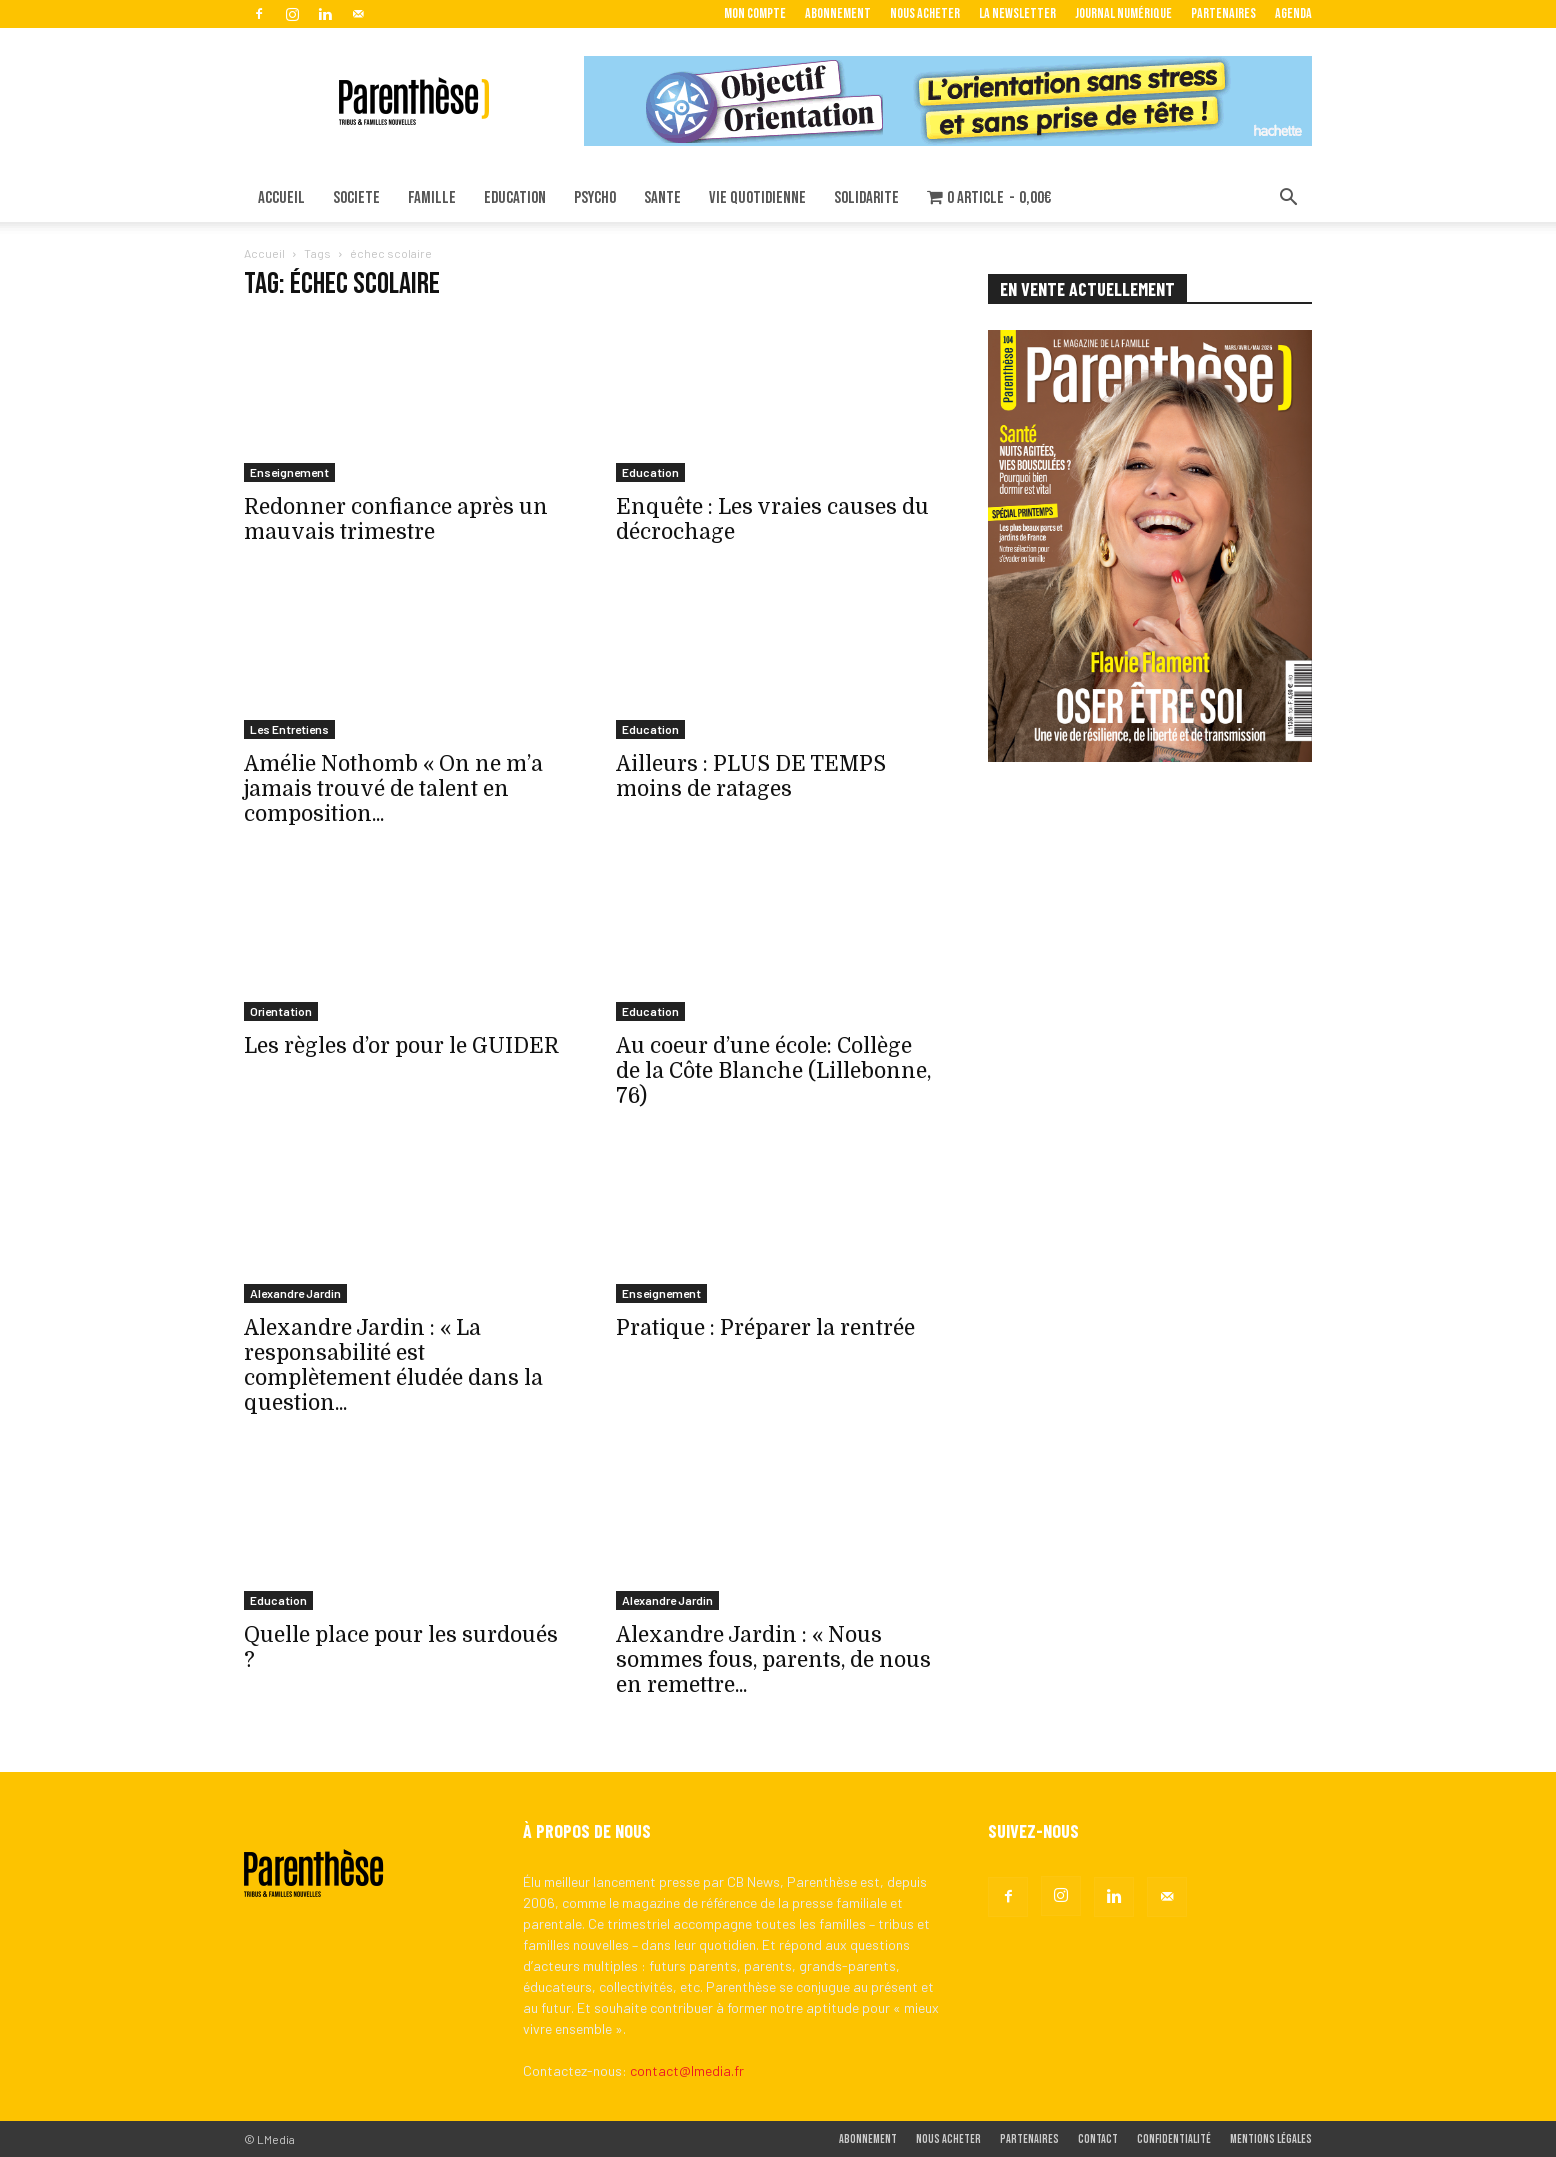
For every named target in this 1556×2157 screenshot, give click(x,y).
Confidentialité (1174, 2139)
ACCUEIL (281, 198)
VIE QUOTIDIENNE (757, 198)
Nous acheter (925, 13)
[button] (1288, 199)
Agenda (1293, 13)
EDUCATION (515, 198)
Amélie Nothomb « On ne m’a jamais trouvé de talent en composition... (393, 789)
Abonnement (838, 13)
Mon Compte (755, 13)
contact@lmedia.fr (687, 2070)
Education (650, 472)
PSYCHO (595, 198)
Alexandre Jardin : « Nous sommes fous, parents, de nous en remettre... (773, 1660)
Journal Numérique (1123, 13)
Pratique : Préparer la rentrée (765, 1328)
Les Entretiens (289, 729)
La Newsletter (1017, 13)
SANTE (662, 198)
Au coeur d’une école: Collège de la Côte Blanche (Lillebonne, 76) (773, 1071)
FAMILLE (432, 198)
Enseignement (289, 472)
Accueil (264, 253)
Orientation (281, 1011)
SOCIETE (356, 198)
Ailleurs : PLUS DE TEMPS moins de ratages (751, 776)
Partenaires (1223, 13)
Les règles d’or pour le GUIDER (401, 1046)
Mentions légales (1271, 2139)
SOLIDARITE (866, 198)
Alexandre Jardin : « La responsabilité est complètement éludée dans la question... (393, 1365)
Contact (1098, 2139)
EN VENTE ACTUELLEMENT (1087, 289)
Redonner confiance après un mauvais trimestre (396, 519)
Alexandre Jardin (295, 1293)
